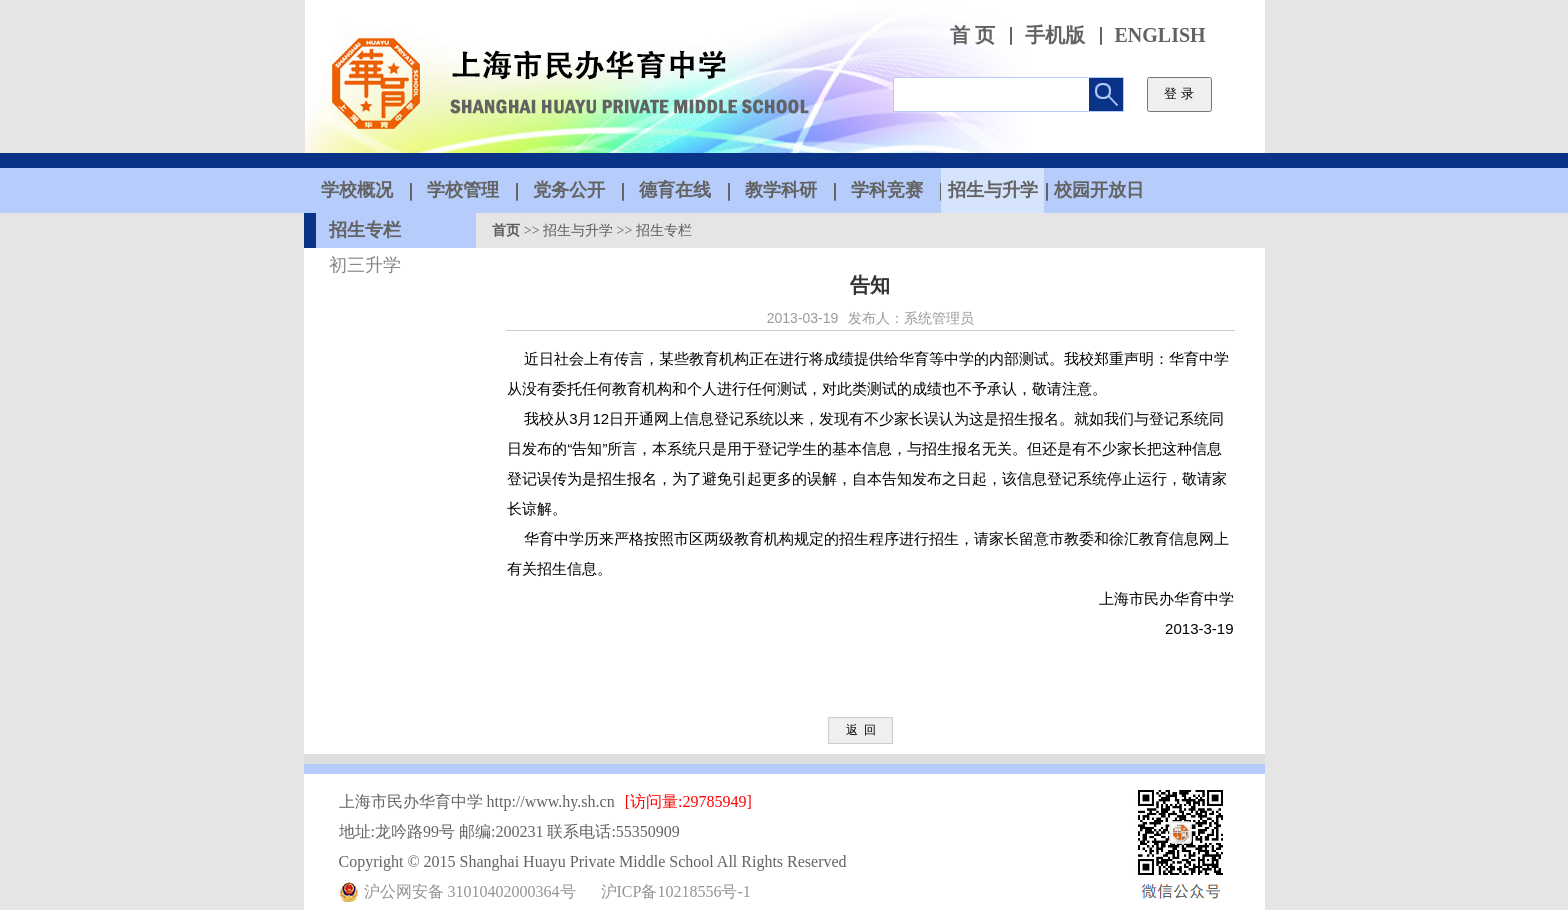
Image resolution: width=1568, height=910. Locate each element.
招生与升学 (578, 230)
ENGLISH (1160, 35)
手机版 (1055, 35)
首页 (506, 230)
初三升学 (365, 265)
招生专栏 (365, 230)
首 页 (972, 35)
